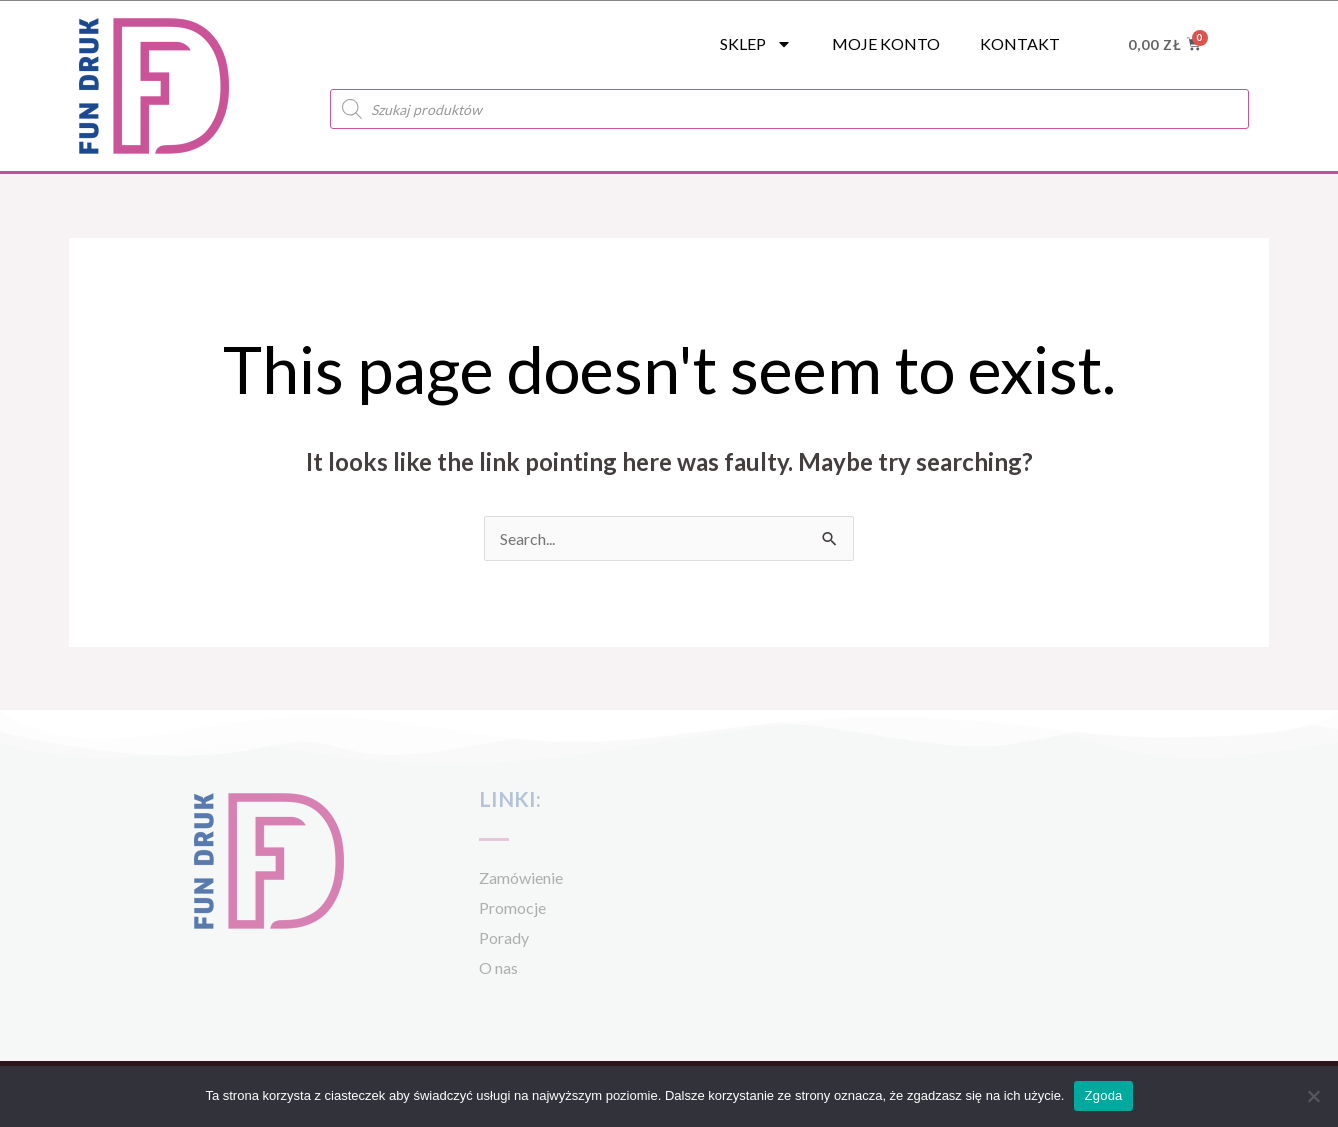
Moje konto (886, 43)
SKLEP (756, 44)
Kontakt (1020, 43)
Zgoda (1103, 1095)
